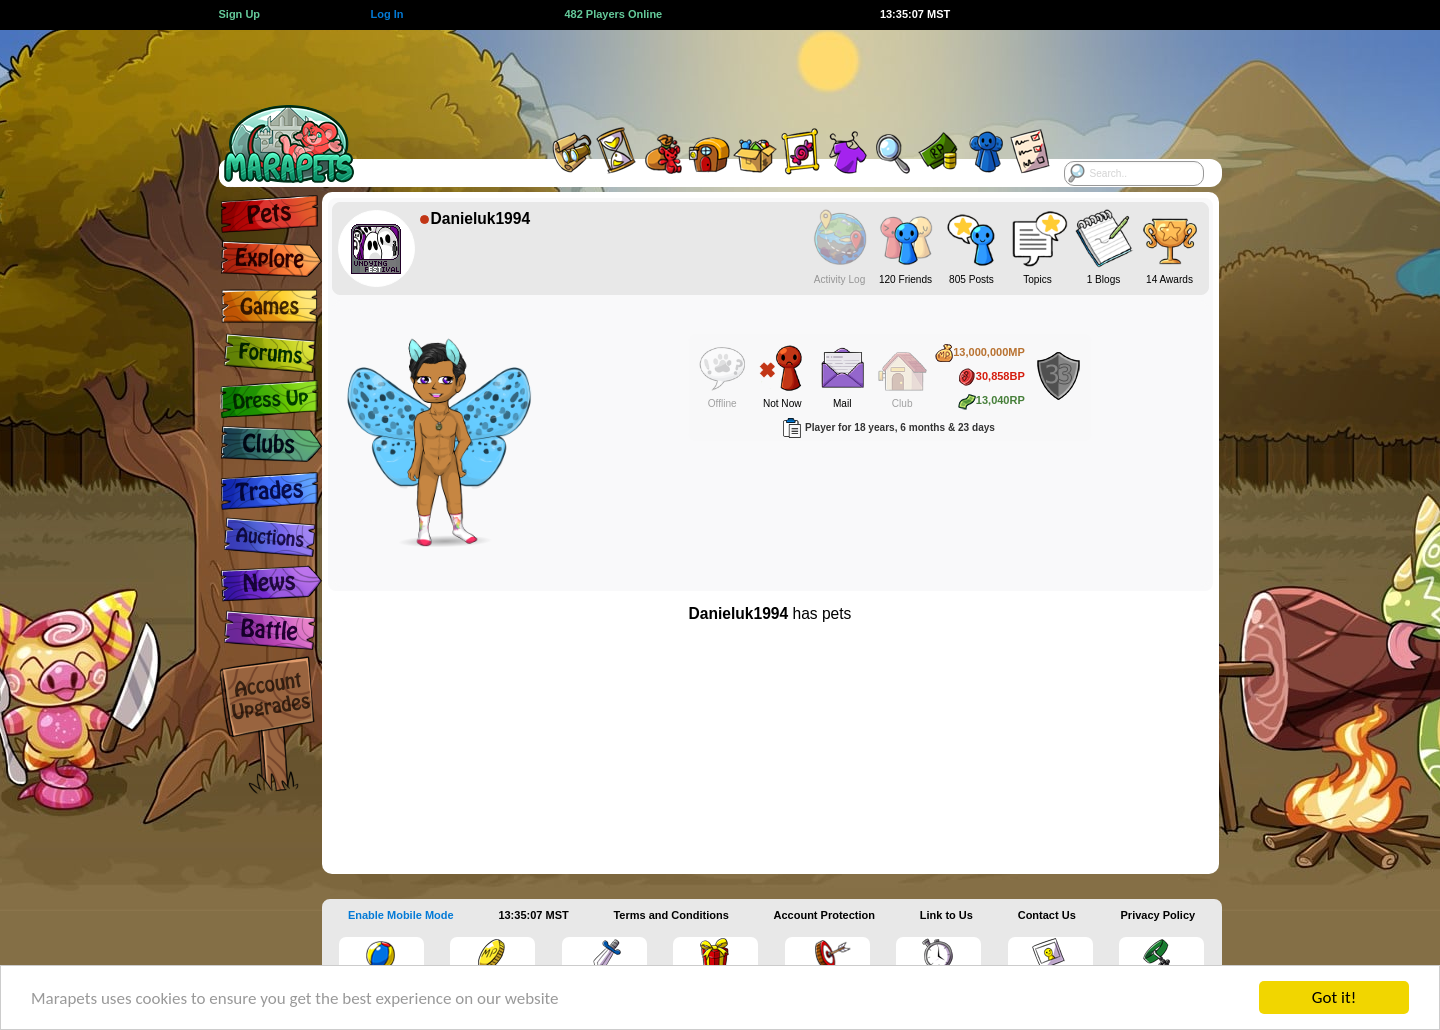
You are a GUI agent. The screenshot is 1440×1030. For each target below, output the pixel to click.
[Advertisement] (702, 75)
